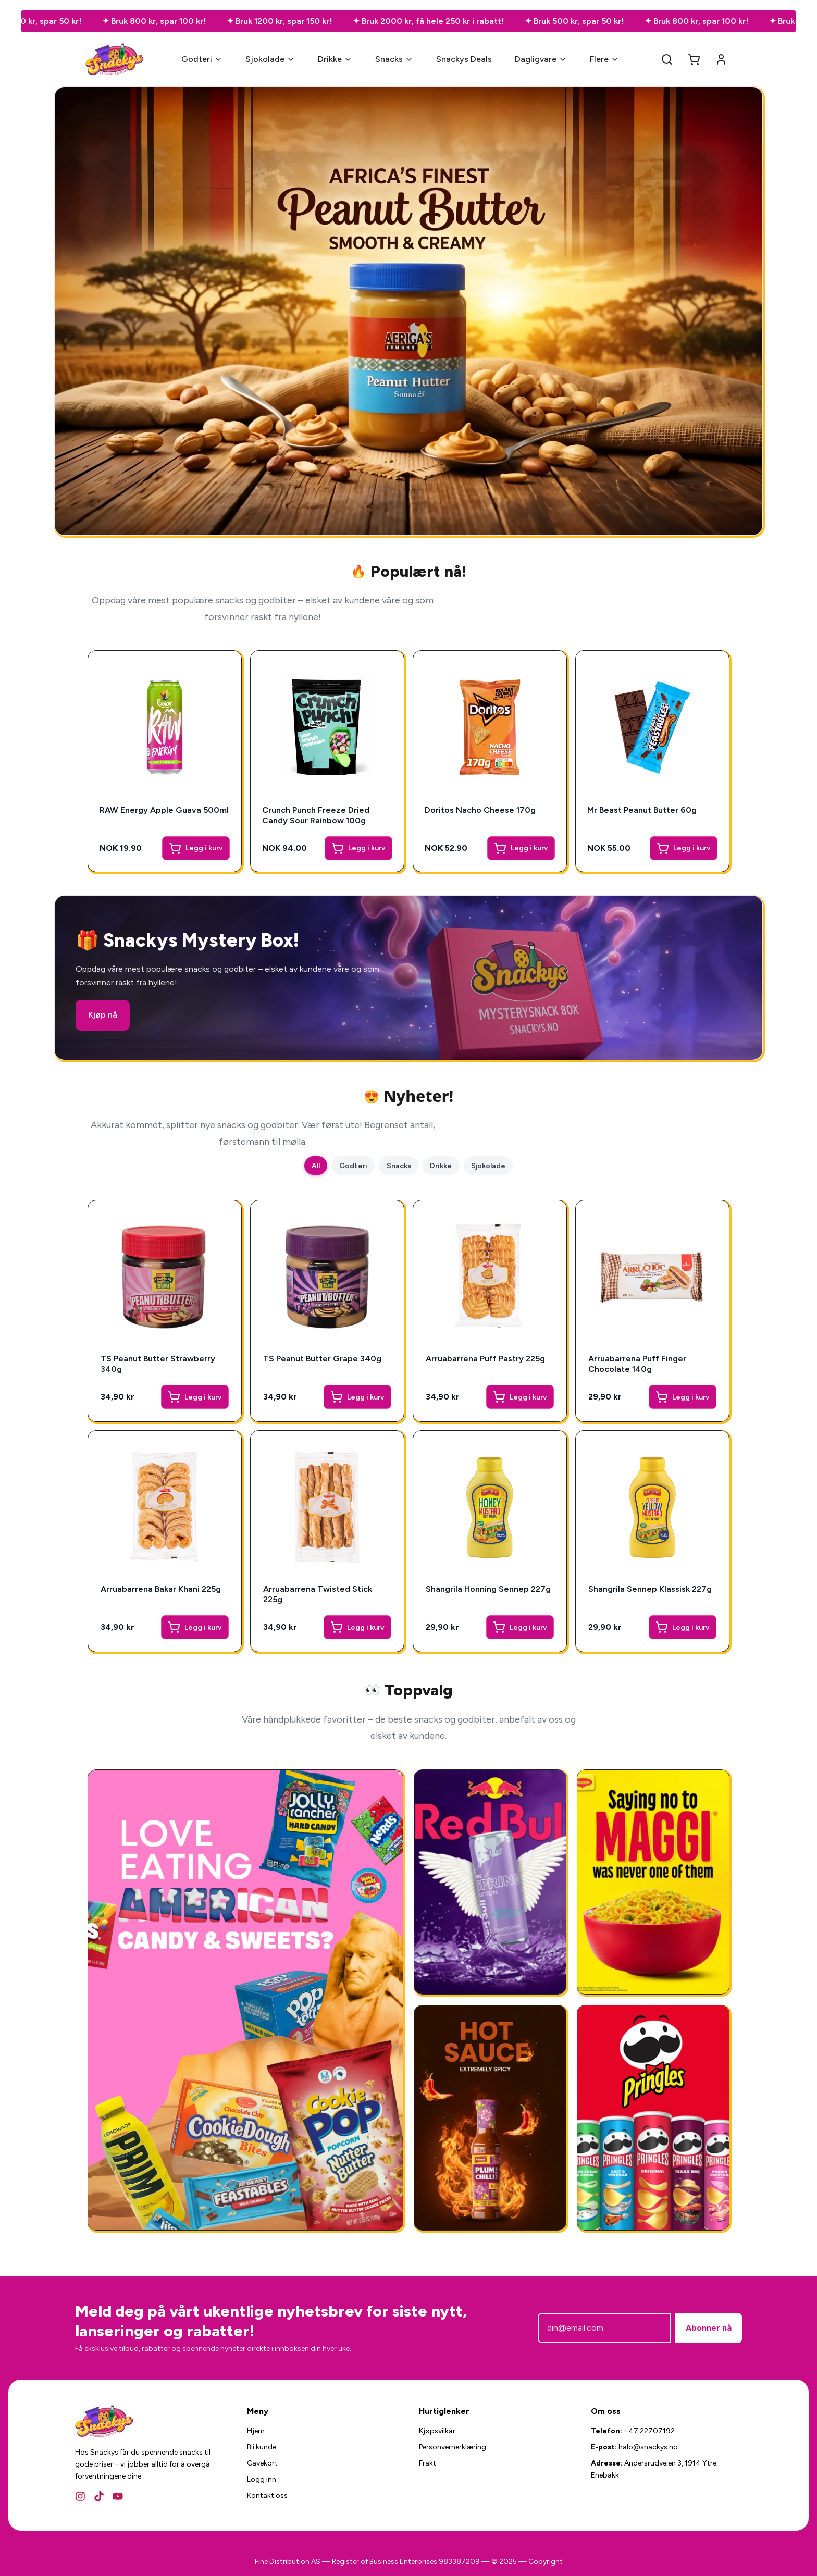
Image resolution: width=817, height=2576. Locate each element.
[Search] (667, 59)
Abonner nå (709, 2328)
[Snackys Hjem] (114, 59)
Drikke (335, 59)
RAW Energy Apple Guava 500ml (151, 814)
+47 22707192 (649, 2430)
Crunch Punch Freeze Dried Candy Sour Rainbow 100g (316, 814)
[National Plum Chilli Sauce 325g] (490, 2118)
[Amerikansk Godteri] (245, 2000)
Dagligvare (541, 59)
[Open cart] (694, 59)
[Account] (721, 59)
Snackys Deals (464, 59)
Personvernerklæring (452, 2447)
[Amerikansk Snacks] (653, 2118)
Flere (604, 59)
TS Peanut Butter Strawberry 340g (158, 1364)
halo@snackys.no (648, 2447)
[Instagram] (80, 2496)
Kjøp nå (102, 1015)
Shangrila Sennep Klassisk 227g (650, 1589)
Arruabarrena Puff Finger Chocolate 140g (637, 1364)
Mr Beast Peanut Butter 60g (643, 809)
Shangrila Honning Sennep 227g (488, 1589)
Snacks (394, 59)
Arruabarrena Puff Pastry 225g (485, 1359)
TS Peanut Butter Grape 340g (322, 1359)
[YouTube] (117, 2496)
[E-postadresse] (604, 2328)
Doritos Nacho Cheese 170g (481, 809)
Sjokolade (270, 59)
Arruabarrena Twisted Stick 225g (317, 1594)
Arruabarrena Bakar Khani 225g (161, 1589)
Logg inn (261, 2479)
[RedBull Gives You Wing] (490, 1882)
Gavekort (262, 2463)
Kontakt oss (267, 2495)
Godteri (201, 59)
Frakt (427, 2463)
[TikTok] (99, 2496)
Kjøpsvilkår (437, 2430)
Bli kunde (261, 2447)
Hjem (256, 2430)
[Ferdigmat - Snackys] (653, 1882)
